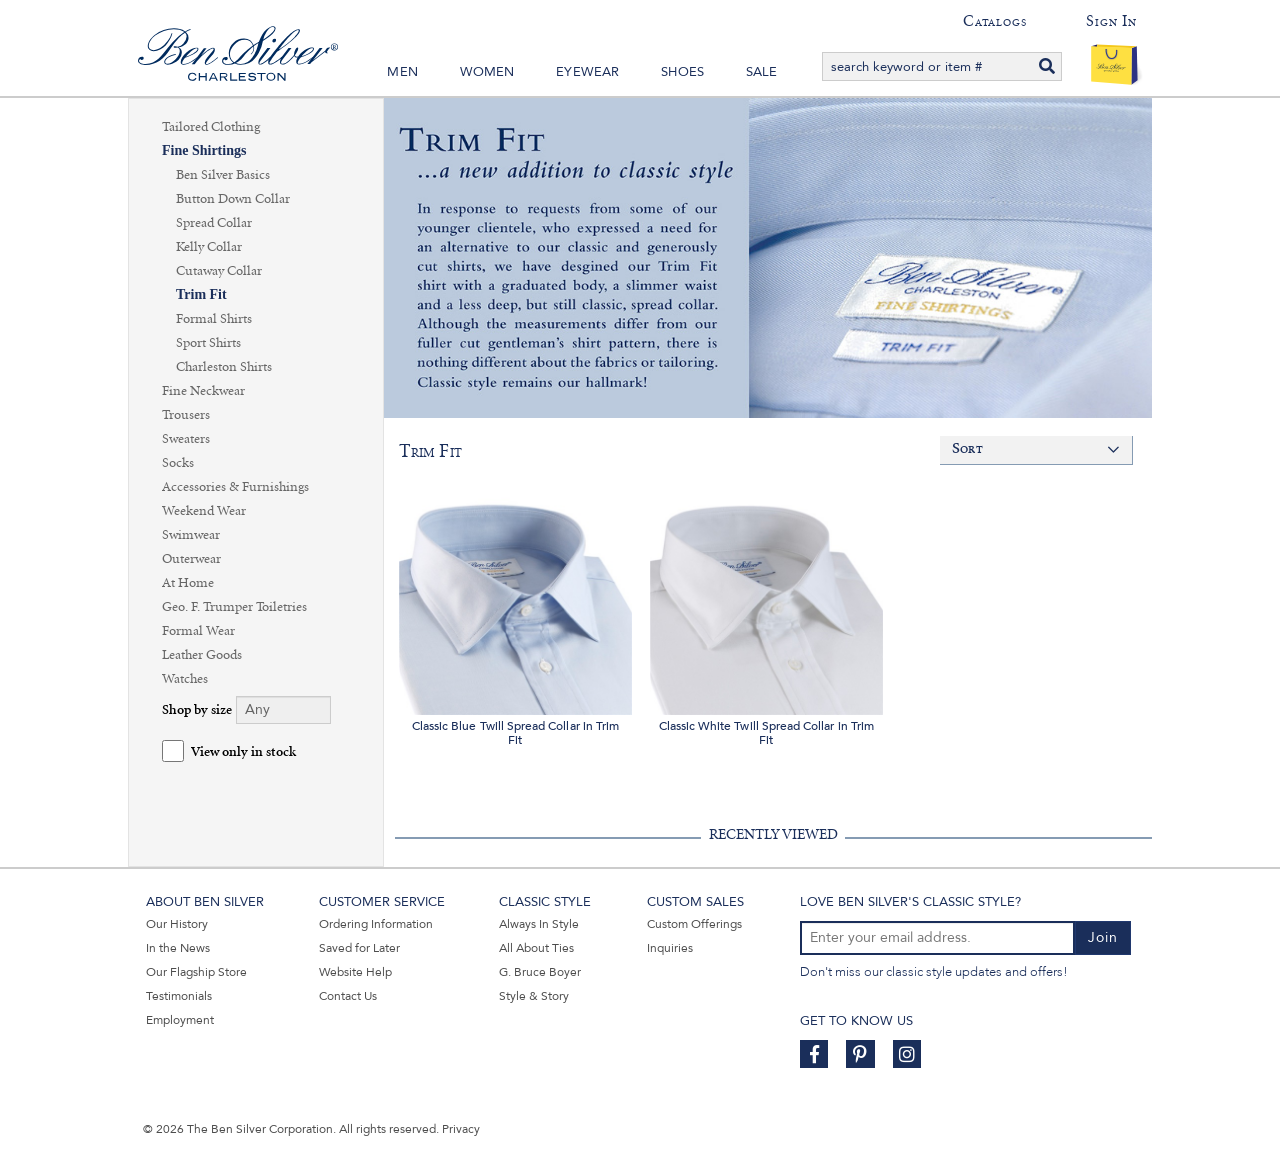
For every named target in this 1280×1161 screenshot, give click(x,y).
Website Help (355, 972)
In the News (178, 948)
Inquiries (670, 948)
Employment (180, 1020)
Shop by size (197, 710)
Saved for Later (359, 948)
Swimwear (191, 535)
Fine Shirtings (204, 150)
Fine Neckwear (203, 391)
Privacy (461, 1129)
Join (1103, 937)
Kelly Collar (209, 247)
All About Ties (536, 948)
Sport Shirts (208, 343)
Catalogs (994, 21)
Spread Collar (214, 223)
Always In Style (539, 924)
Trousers (186, 415)
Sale (762, 72)
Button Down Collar (233, 199)
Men (402, 72)
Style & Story (534, 996)
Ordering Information (376, 924)
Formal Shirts (214, 319)
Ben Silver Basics (223, 175)
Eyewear (587, 72)
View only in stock (243, 752)
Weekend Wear (204, 511)
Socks (178, 463)
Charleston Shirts (224, 367)
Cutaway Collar (219, 271)
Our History (177, 924)
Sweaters (186, 439)
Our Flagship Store (196, 972)
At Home (188, 583)
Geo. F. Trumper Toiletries (234, 607)
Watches (185, 679)
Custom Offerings (694, 924)
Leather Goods (202, 655)
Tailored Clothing (211, 127)
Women (487, 72)
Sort (967, 449)
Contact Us (348, 996)
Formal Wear (198, 631)
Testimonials (179, 996)
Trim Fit (201, 294)
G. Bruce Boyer (540, 972)
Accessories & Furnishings (235, 487)
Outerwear (191, 559)
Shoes (682, 72)
